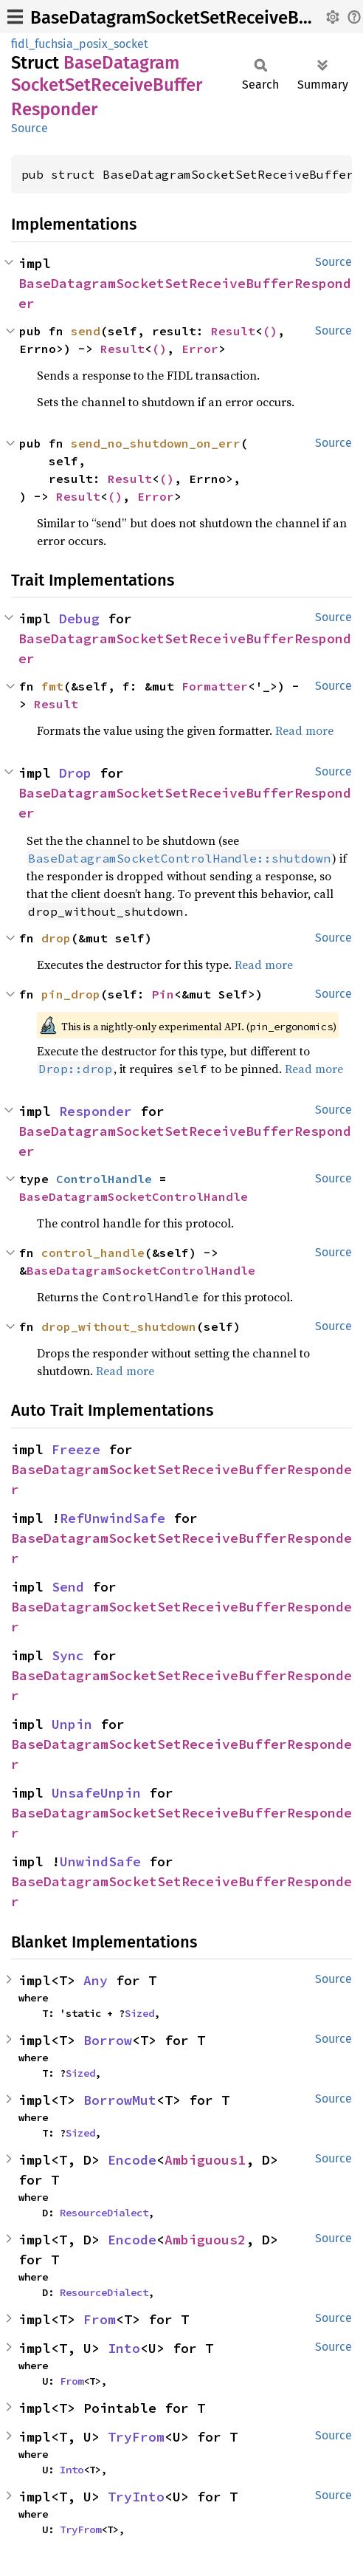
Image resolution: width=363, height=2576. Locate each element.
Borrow (107, 2040)
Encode (132, 2159)
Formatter (215, 686)
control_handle (93, 1252)
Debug (79, 618)
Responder (95, 1111)
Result (233, 330)
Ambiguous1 (205, 2159)
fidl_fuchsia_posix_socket (79, 44)
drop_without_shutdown (118, 1326)
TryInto (136, 2496)
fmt (52, 686)
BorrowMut (119, 2100)
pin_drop (70, 994)
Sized (139, 2013)
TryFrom (136, 2436)
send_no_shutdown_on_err (156, 443)
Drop (75, 772)
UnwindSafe (100, 1861)
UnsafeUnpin (96, 1792)
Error (200, 348)
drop (56, 938)
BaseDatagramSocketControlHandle (133, 1196)
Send (68, 1586)
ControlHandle (104, 1178)
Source (29, 128)
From (99, 2319)
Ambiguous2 (205, 2239)
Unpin (72, 1724)
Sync (68, 1655)
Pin (163, 994)
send (85, 330)
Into (124, 2348)
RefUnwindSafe (112, 1518)
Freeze (76, 1449)
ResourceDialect (104, 2212)
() (270, 330)
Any (95, 1980)
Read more (304, 730)
